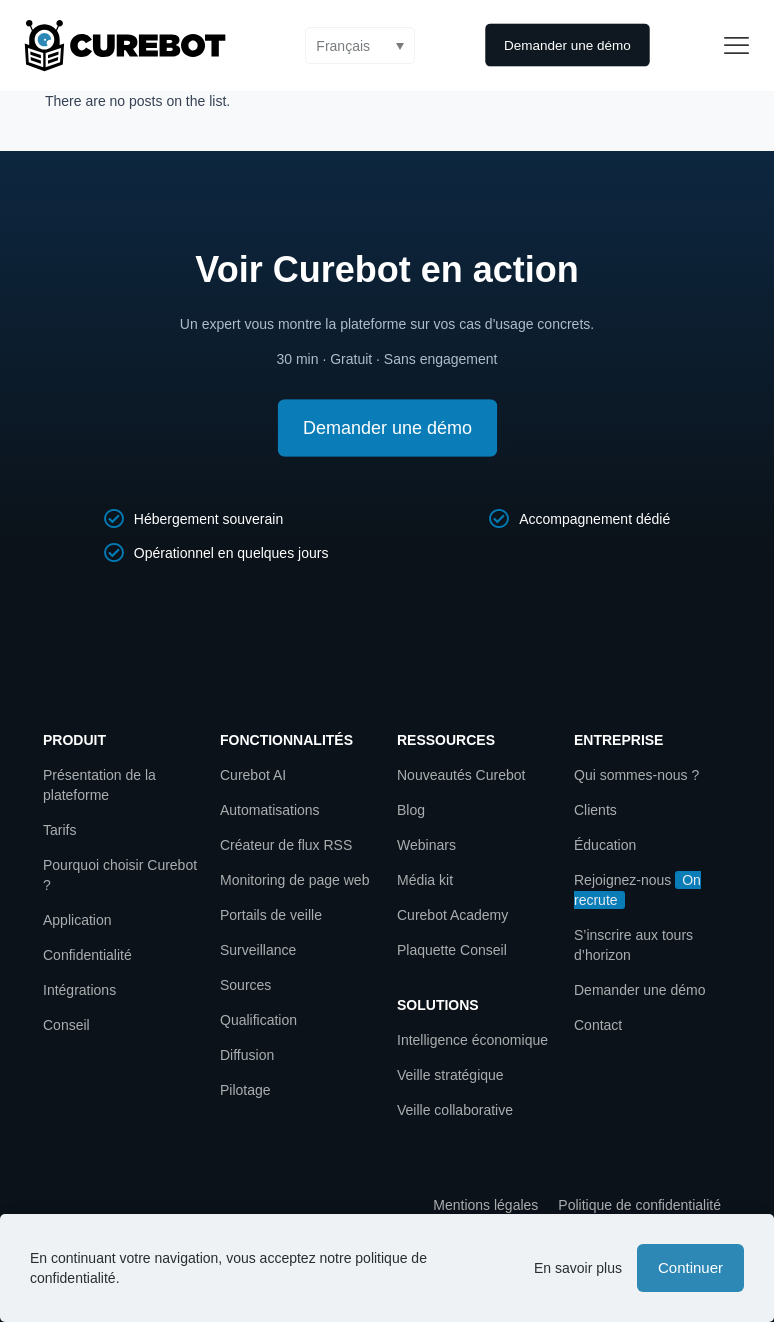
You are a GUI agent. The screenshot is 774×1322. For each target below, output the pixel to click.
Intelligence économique (472, 1040)
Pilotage (245, 1090)
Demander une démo (640, 990)
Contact (598, 1025)
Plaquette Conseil (452, 950)
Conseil (66, 1025)
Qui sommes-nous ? (636, 775)
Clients (595, 810)
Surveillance (258, 950)
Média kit (425, 880)
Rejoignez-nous (622, 880)
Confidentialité (87, 955)
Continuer (690, 1267)
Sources (245, 985)
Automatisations (270, 810)
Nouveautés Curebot (461, 775)
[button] (360, 45)
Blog (411, 810)
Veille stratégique (450, 1075)
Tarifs (59, 830)
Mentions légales (485, 1205)
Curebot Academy (454, 915)
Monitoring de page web (294, 880)
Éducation (605, 845)
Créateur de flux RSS (286, 845)
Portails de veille (271, 915)
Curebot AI (253, 775)
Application (77, 920)
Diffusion (247, 1055)
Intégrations (79, 990)
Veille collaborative (455, 1110)
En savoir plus (578, 1268)
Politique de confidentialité (639, 1205)
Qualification (258, 1020)
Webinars (426, 845)
